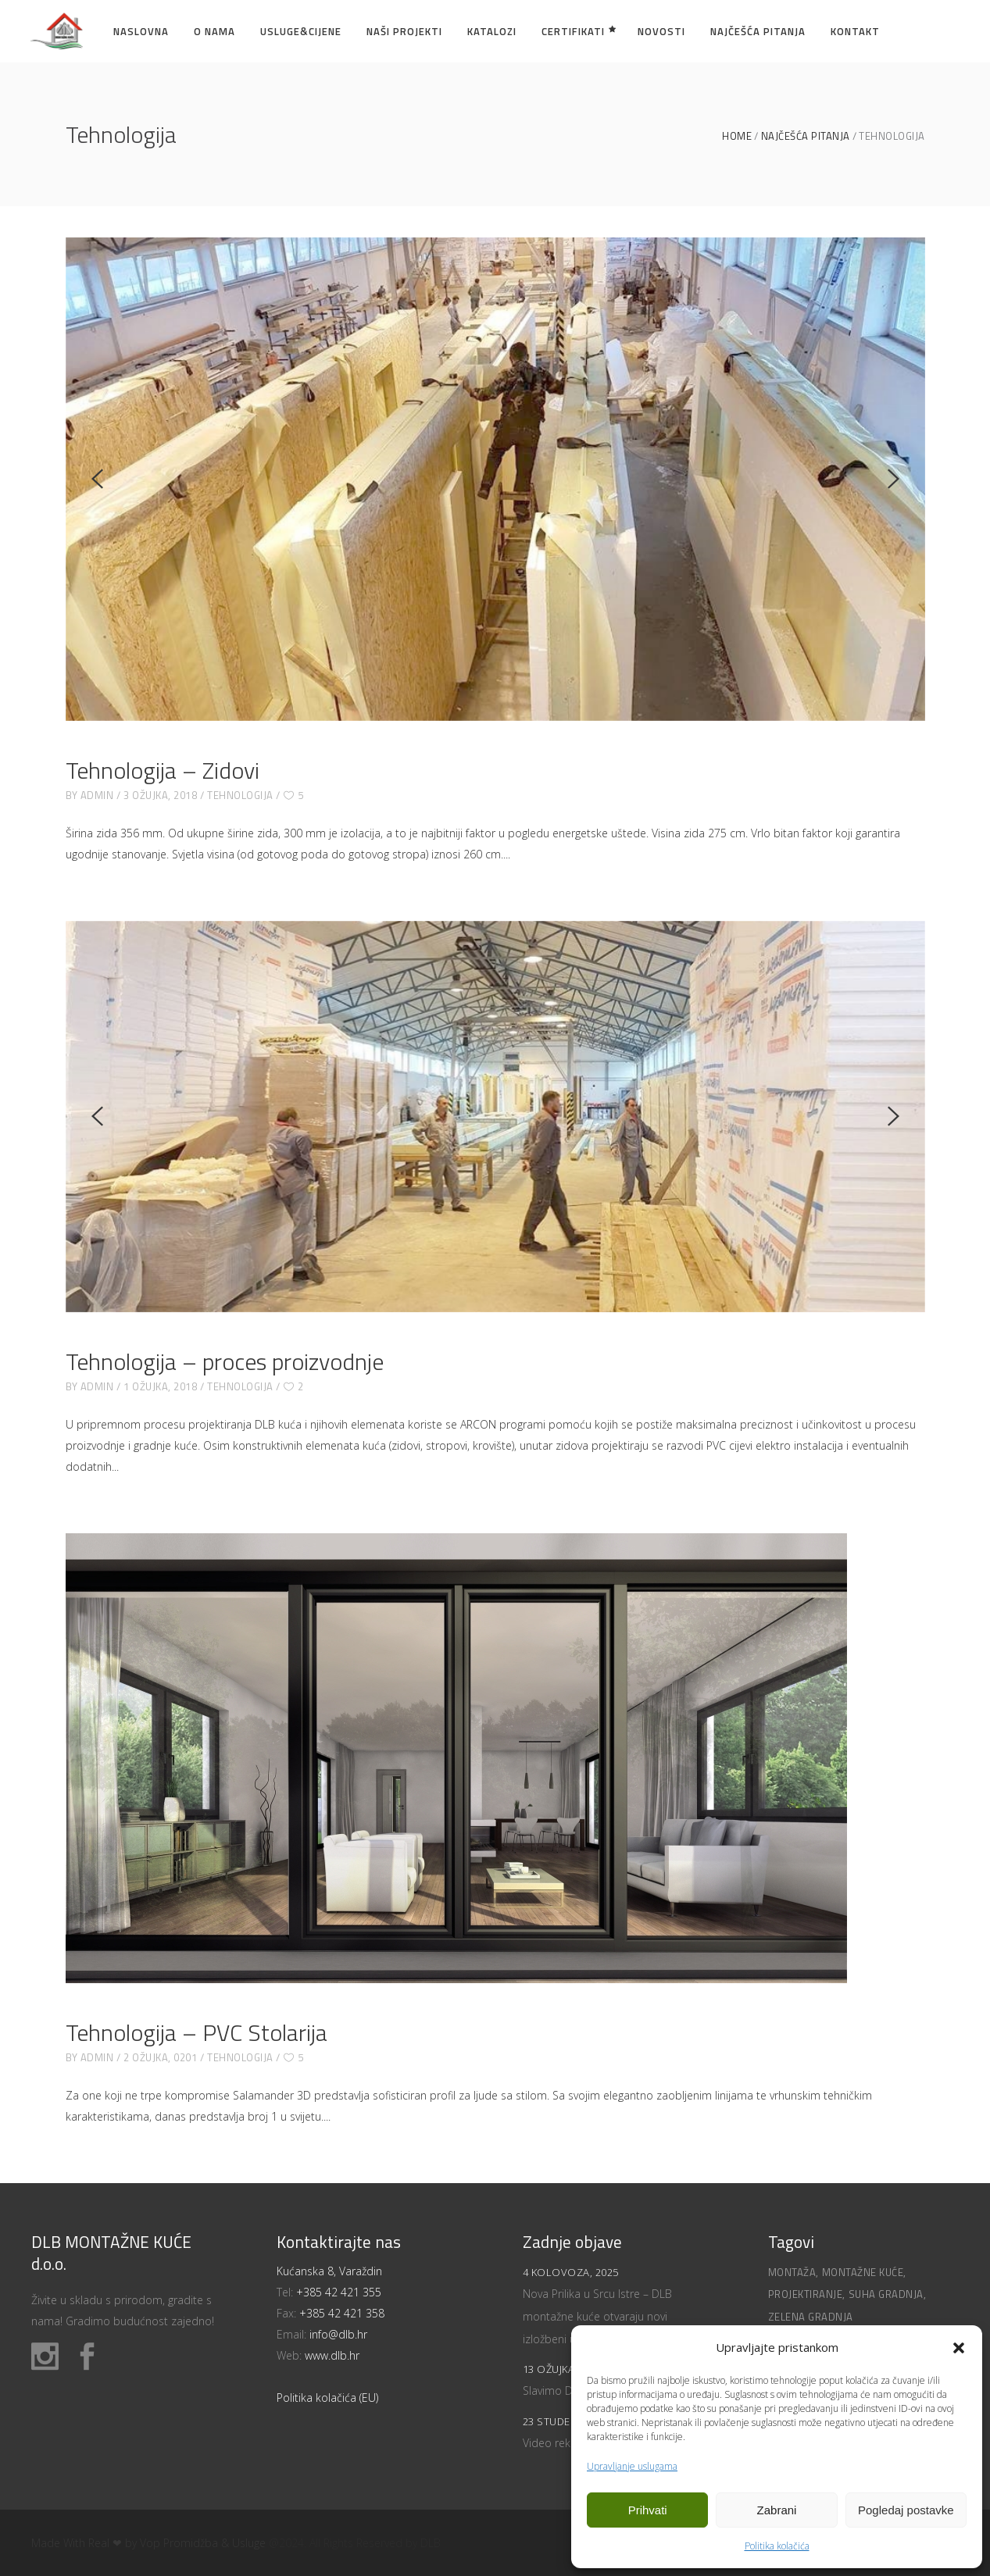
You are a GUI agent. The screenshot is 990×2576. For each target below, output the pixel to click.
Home (737, 136)
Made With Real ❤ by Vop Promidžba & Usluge (148, 2542)
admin (97, 795)
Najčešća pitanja (805, 136)
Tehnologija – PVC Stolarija (196, 2032)
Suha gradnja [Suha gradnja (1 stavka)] (886, 2294)
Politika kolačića (777, 2546)
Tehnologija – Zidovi (162, 770)
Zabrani (777, 2510)
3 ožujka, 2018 (160, 795)
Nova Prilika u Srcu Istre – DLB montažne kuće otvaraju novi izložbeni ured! (597, 2316)
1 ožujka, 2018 (160, 1386)
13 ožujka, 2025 (563, 2369)
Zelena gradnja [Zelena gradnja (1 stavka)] (810, 2316)
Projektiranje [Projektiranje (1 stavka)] (805, 2294)
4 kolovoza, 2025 (571, 2272)
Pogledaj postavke (906, 2510)
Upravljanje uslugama (632, 2466)
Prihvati (647, 2510)
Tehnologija (240, 795)
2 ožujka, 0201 (160, 2057)
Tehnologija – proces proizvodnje (225, 1361)
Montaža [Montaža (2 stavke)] (792, 2272)
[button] (959, 2348)
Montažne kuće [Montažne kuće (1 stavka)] (863, 2272)
